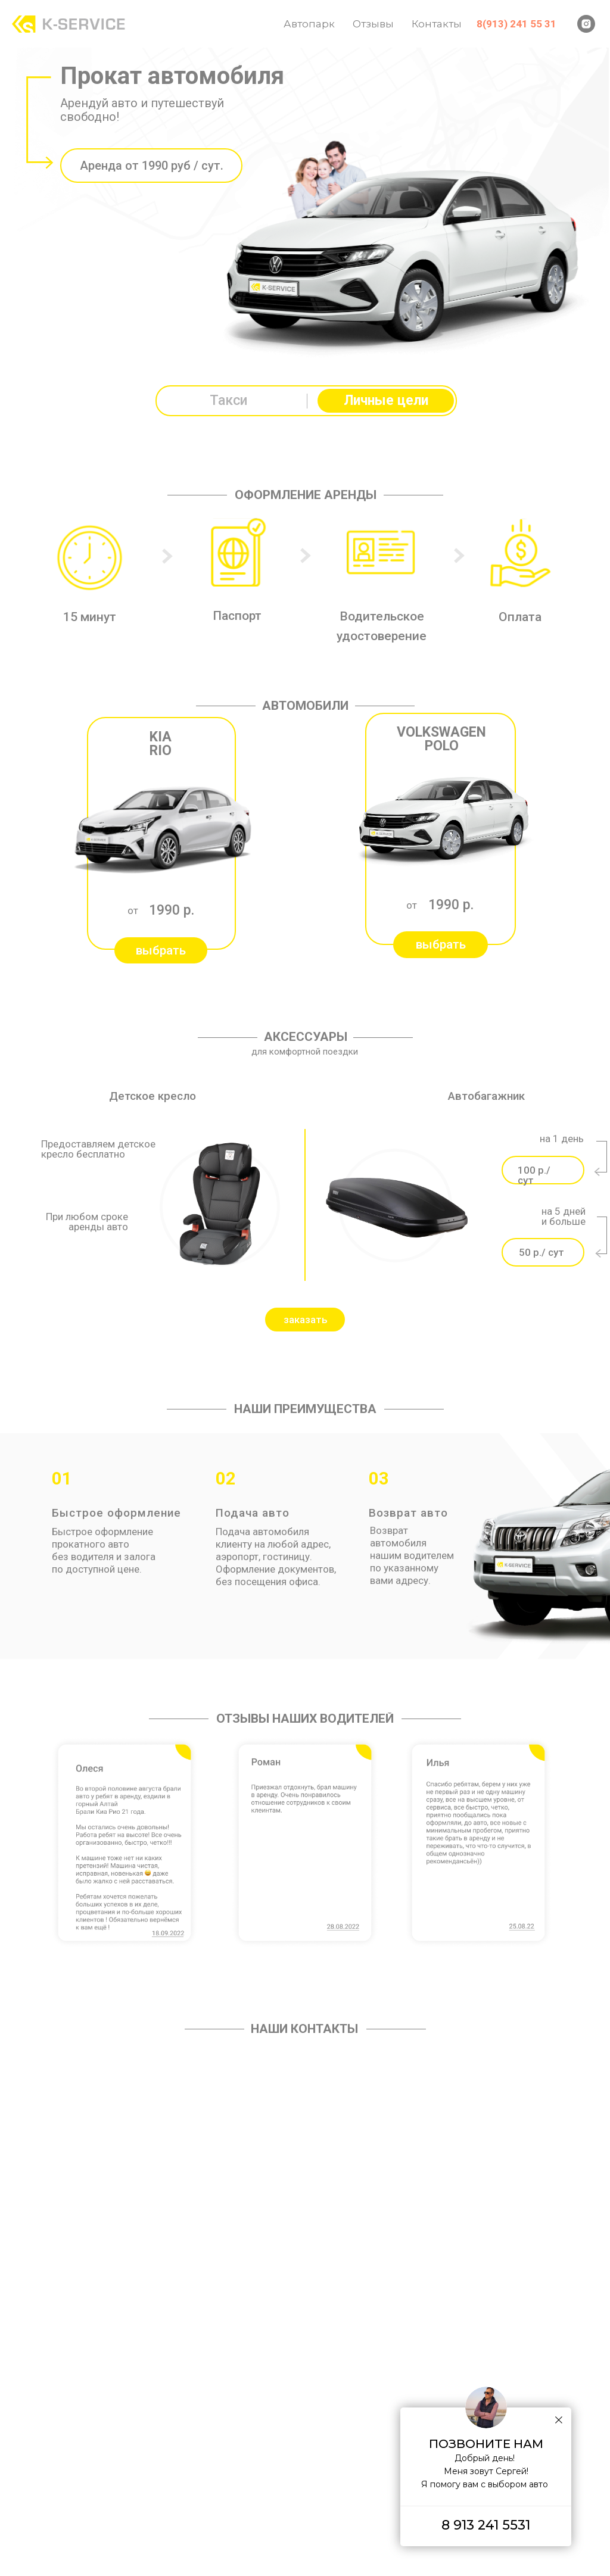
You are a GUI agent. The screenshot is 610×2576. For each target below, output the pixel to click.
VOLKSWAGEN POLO (441, 739)
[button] (160, 950)
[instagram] (586, 24)
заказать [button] (306, 1320)
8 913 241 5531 (485, 2525)
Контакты (437, 24)
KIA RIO (161, 744)
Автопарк (309, 24)
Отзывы (373, 24)
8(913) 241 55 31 (516, 24)
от (132, 910)
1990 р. (171, 910)
